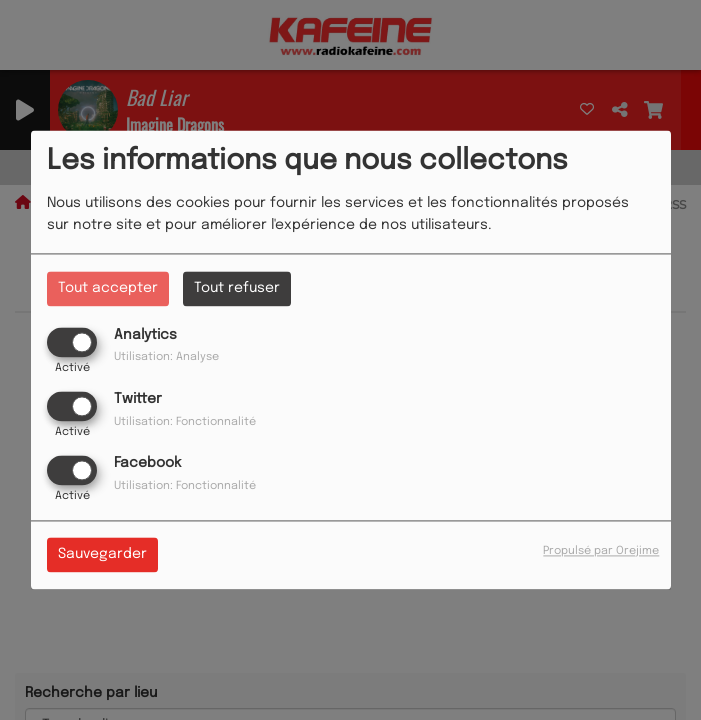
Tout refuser (237, 288)
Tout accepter (108, 288)
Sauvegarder (102, 555)
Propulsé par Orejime (601, 552)
